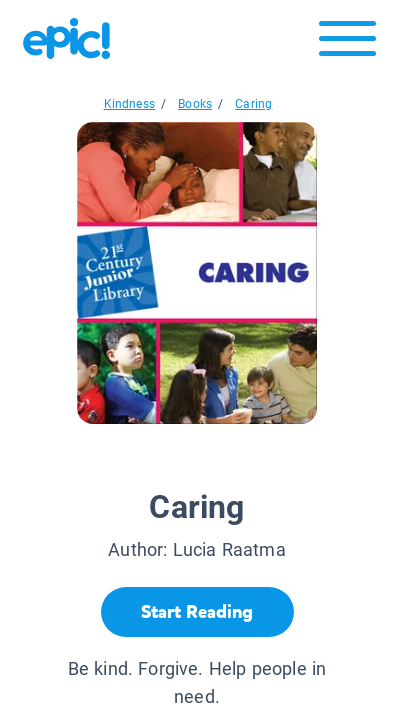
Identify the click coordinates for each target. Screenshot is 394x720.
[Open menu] (347, 43)
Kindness (129, 104)
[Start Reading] (197, 612)
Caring (253, 104)
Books (195, 104)
